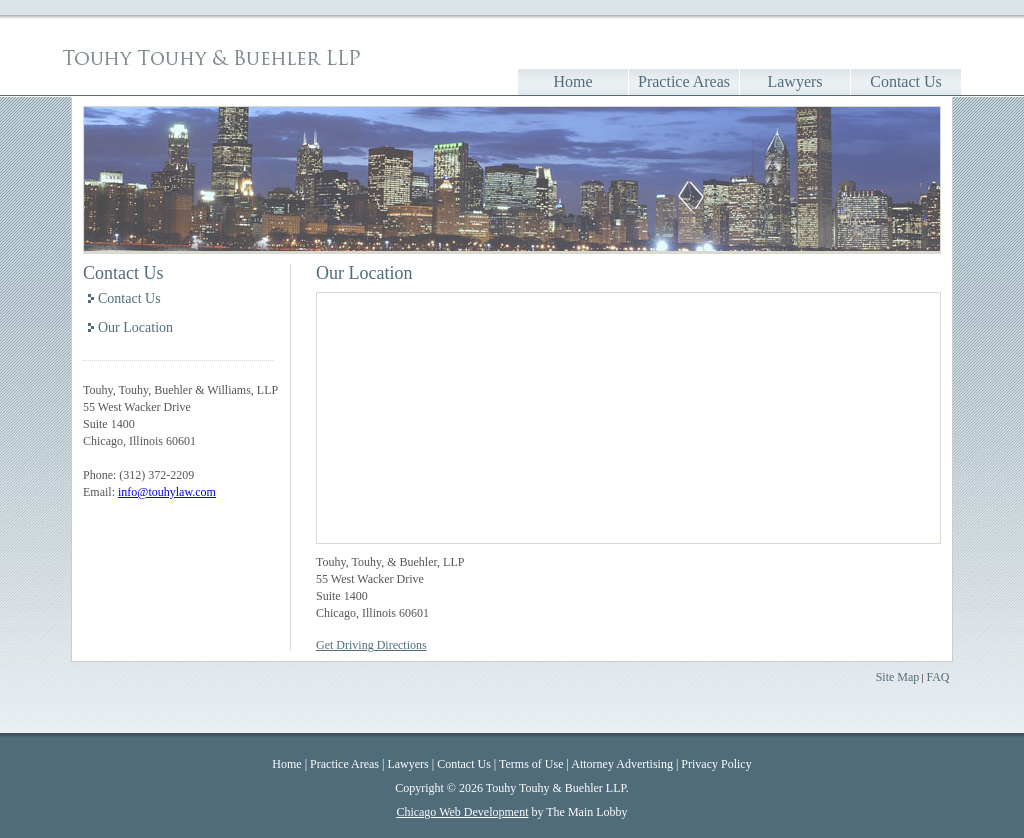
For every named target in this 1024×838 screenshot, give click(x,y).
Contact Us (906, 81)
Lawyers (794, 81)
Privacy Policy (716, 764)
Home (572, 81)
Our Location (135, 327)
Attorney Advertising (622, 764)
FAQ (937, 677)
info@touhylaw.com (167, 492)
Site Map (898, 677)
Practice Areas (684, 81)
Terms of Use (531, 764)
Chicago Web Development (462, 812)
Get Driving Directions (371, 645)
